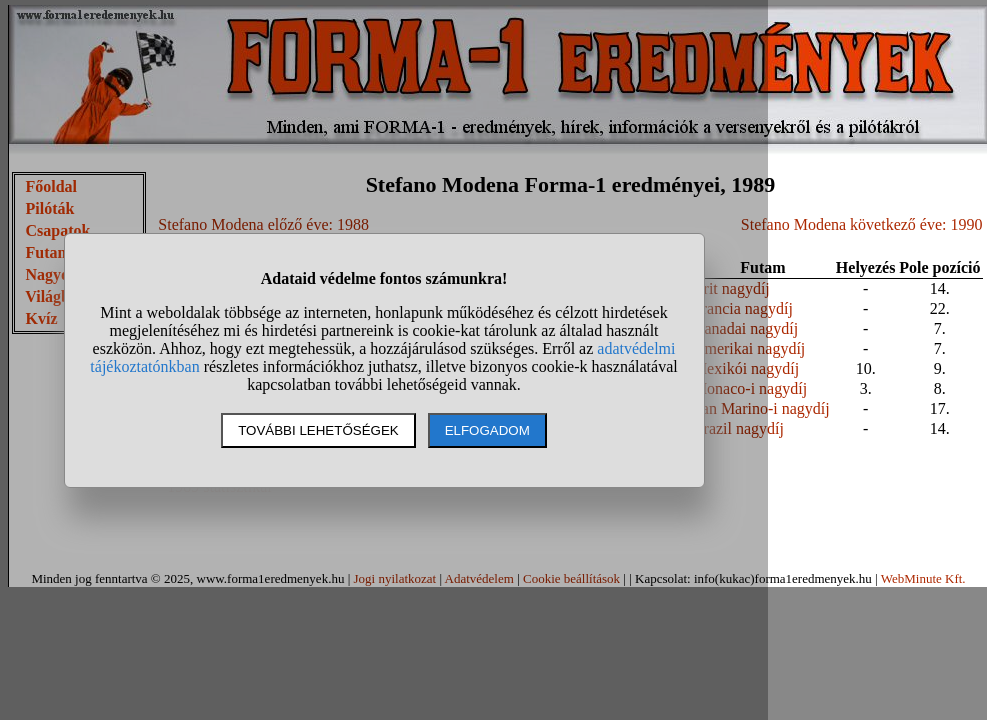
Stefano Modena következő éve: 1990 (862, 224)
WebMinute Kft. (923, 578)
